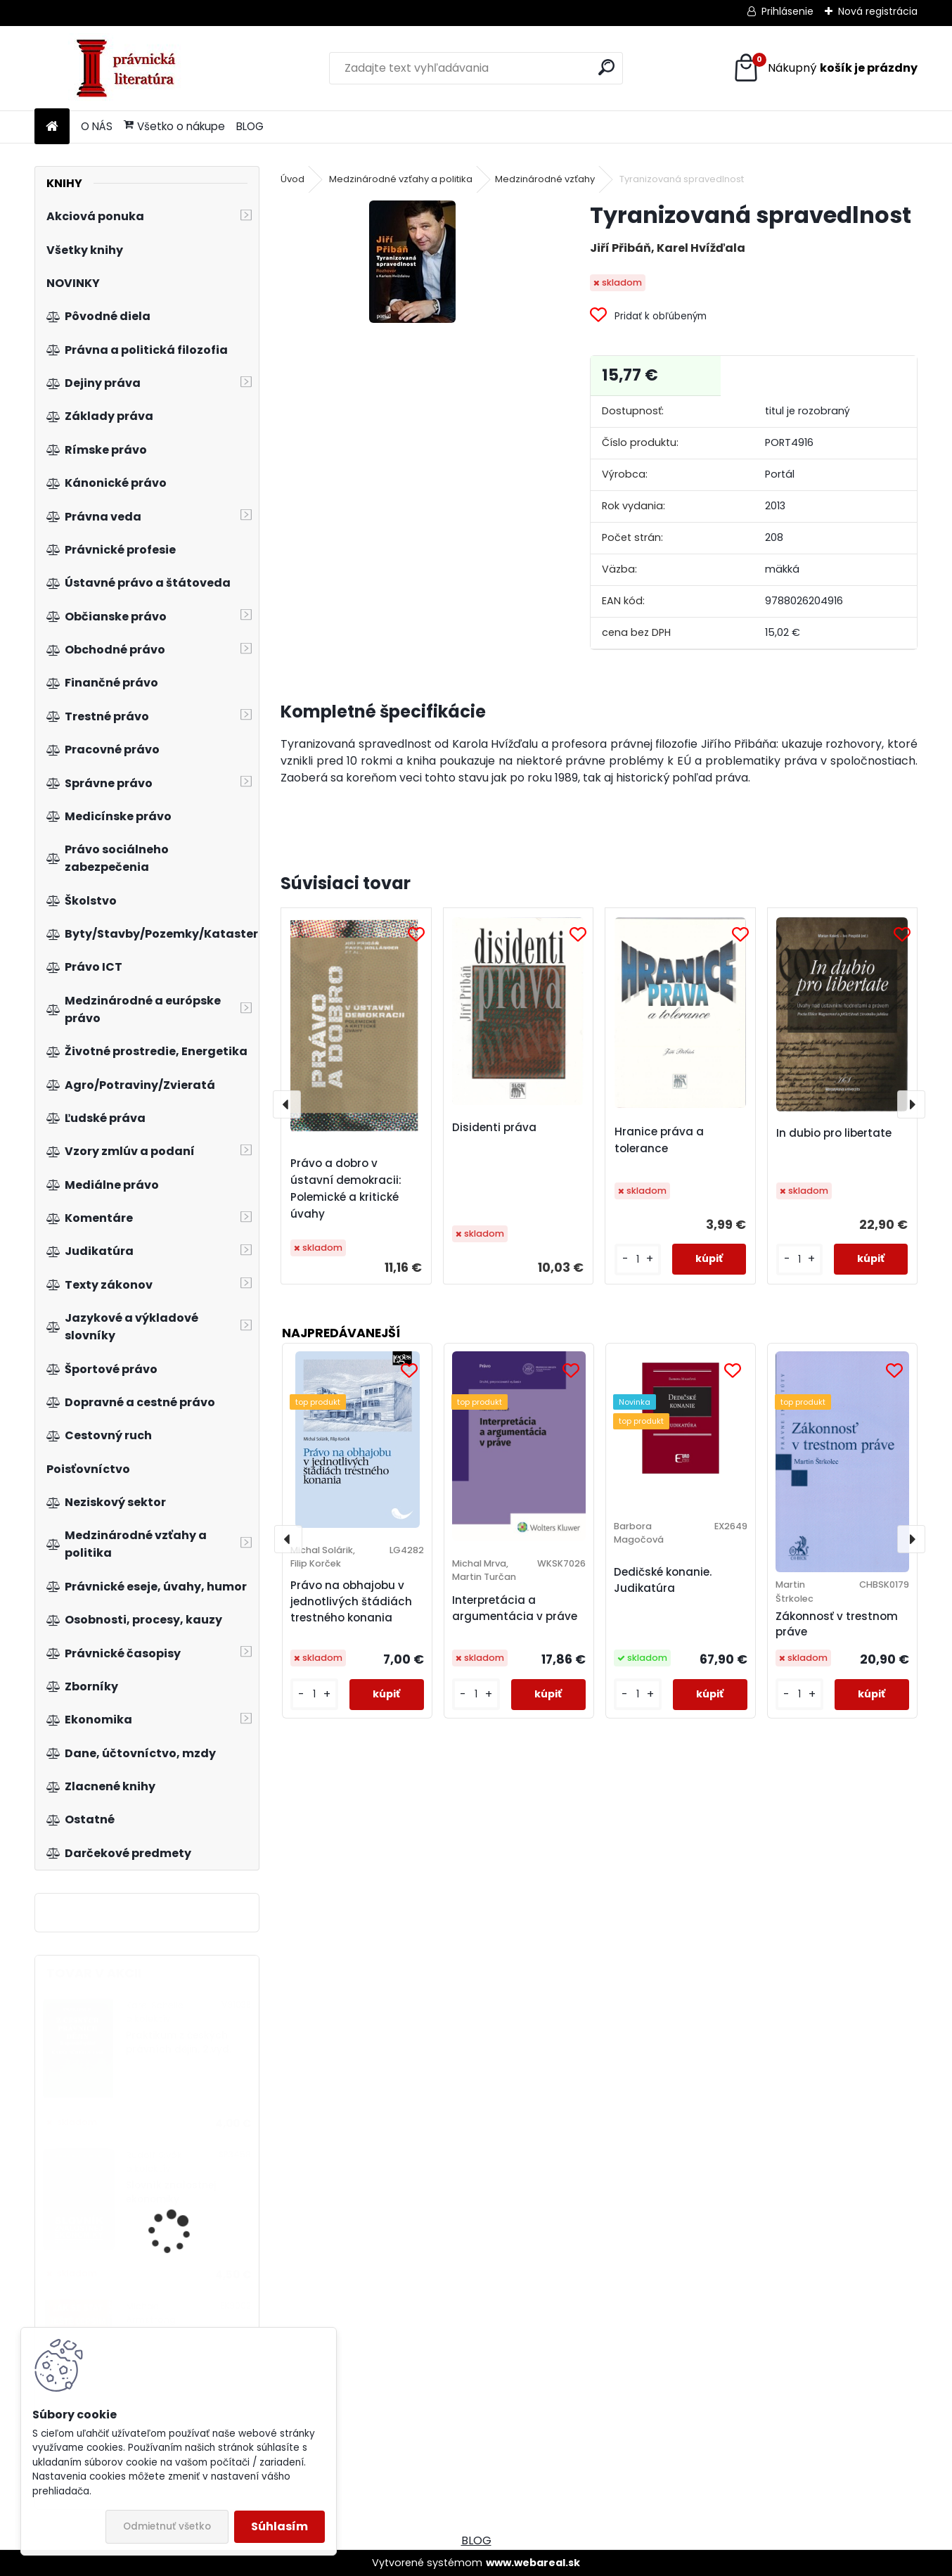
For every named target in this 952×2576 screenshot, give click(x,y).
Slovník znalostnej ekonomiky (171, 2192)
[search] (606, 67)
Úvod (292, 179)
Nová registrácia (878, 11)
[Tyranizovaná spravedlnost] (412, 261)
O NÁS (96, 126)
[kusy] (638, 1259)
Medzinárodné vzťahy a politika (400, 179)
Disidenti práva (494, 1127)
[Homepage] (52, 127)
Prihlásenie (787, 11)
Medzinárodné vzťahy (545, 179)
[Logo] (131, 68)
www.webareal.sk (533, 2563)
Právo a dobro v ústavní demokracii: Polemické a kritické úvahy (345, 1188)
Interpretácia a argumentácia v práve (514, 1608)
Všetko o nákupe (174, 126)
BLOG (250, 126)
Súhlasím (279, 2526)
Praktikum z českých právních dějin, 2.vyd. (178, 2042)
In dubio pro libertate (834, 1133)
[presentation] (287, 1104)
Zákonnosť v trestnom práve (837, 1624)
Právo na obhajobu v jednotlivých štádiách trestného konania (351, 1601)
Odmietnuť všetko (167, 2526)
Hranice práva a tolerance (659, 1140)
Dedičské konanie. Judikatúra (663, 1579)
